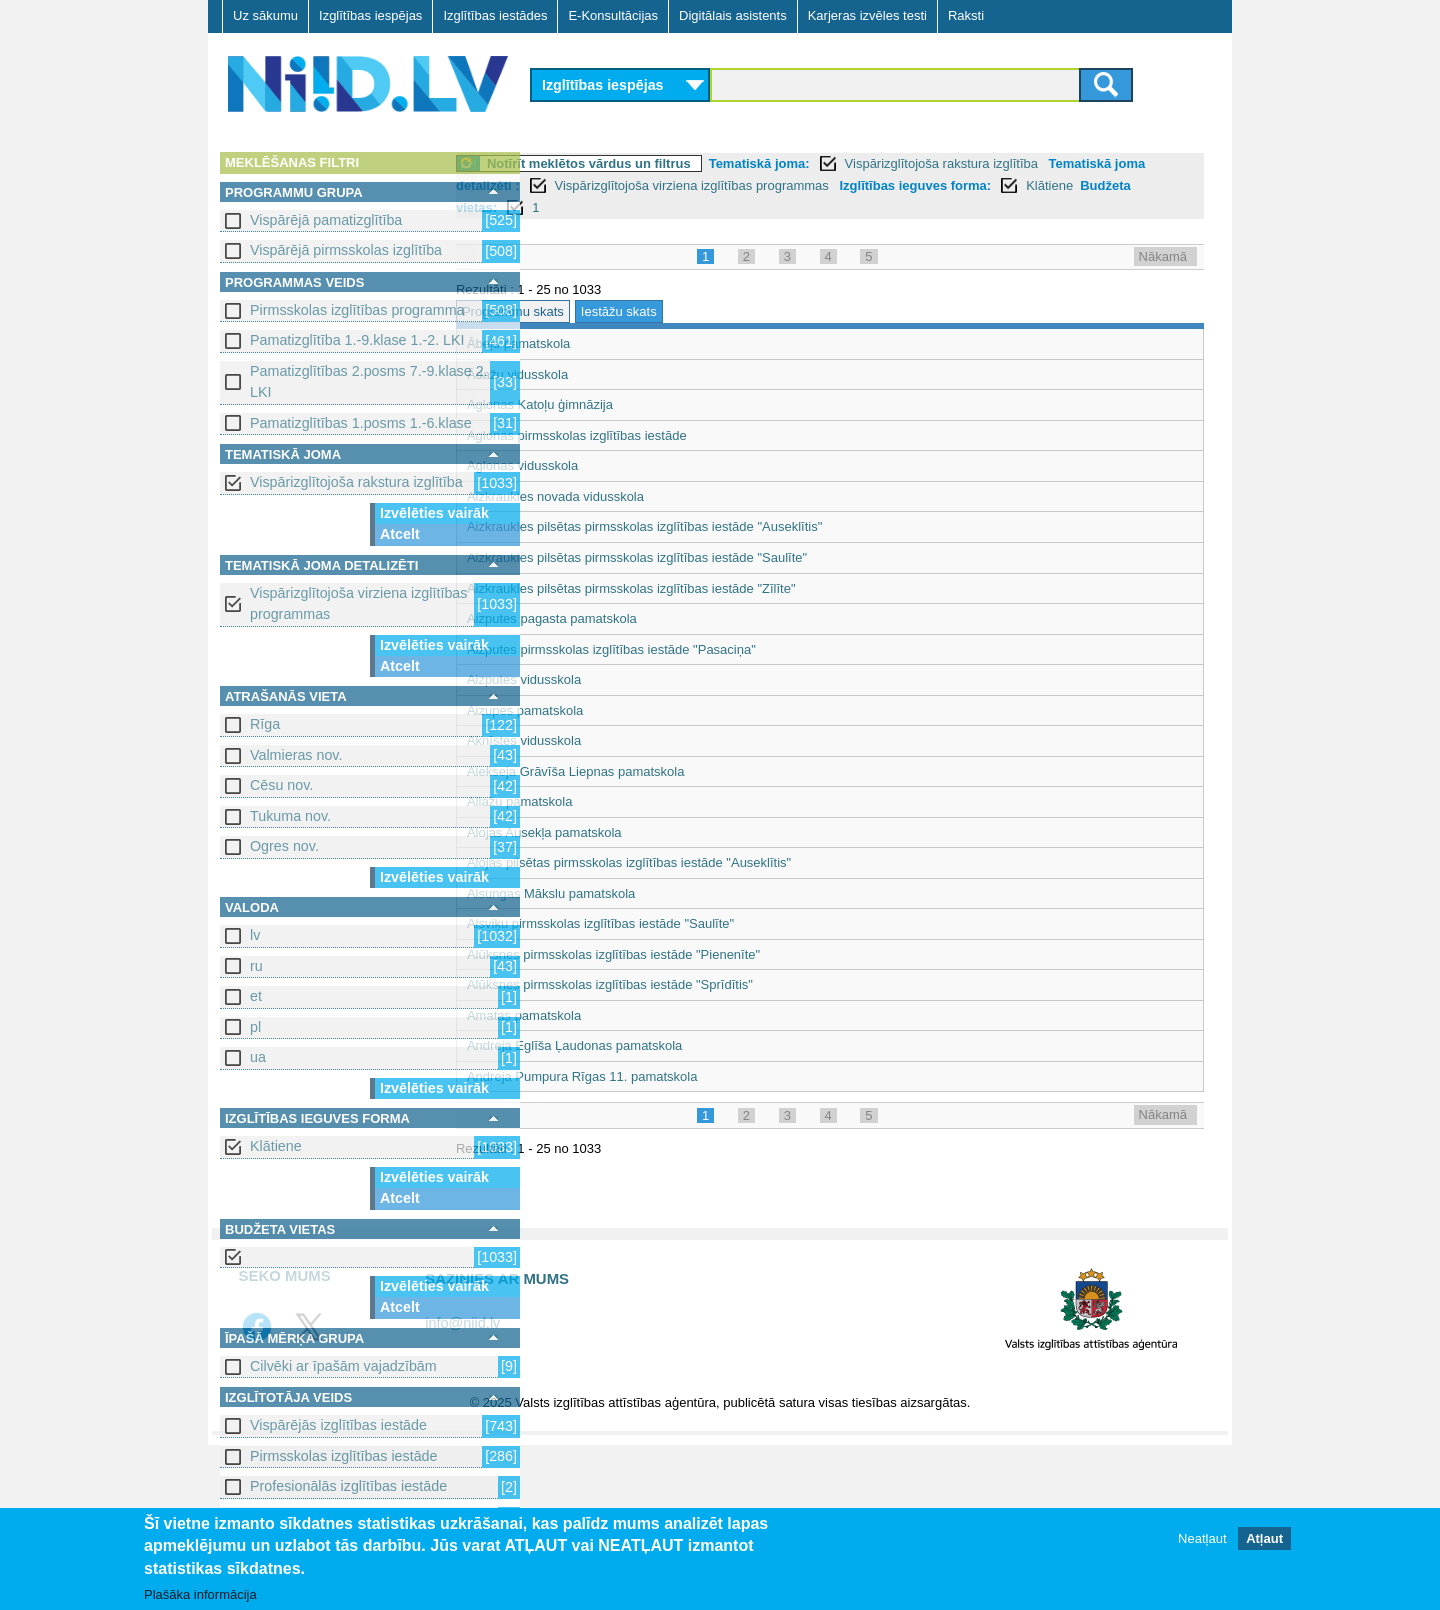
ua (258, 1057)
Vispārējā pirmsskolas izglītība (346, 250)
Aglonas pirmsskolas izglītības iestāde (657, 435)
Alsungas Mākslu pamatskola (631, 893)
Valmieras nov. (296, 755)
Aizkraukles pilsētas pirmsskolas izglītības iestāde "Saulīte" (717, 557)
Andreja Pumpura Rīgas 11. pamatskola (662, 1076)
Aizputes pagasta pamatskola (632, 618)
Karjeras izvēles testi (867, 15)
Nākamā (1163, 256)
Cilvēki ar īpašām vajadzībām (343, 1366)
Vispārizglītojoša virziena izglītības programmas (358, 603)
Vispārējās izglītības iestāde (338, 1425)
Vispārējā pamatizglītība (326, 220)
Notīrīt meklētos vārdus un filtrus (669, 163)
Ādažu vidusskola (597, 374)
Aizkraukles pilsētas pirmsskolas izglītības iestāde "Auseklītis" (724, 526)
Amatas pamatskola (604, 1015)
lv (255, 935)
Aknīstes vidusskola (604, 740)
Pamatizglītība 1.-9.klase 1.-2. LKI (357, 340)
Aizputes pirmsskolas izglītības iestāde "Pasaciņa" (691, 649)
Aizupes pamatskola (605, 710)
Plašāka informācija (200, 1595)
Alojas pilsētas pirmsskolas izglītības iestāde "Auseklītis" (709, 862)
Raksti (966, 15)
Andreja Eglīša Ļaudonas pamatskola (654, 1045)
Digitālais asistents (733, 15)
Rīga (265, 724)
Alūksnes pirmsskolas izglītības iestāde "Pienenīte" (693, 954)
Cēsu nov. (281, 785)
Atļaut (1264, 1539)
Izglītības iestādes (495, 15)
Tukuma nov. (290, 816)
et (256, 996)
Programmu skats (593, 311)
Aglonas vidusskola (602, 465)
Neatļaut (1202, 1539)
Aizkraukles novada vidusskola (635, 496)
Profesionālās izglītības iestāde (348, 1486)
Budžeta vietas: (712, 207)
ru (256, 966)
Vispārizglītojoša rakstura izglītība (356, 482)
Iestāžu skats (699, 311)
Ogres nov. (284, 846)
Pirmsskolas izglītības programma (357, 310)
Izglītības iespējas (370, 15)
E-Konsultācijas (613, 15)
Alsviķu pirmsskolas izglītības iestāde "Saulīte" (680, 923)
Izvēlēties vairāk (434, 513)
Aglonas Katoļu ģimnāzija (620, 404)
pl (255, 1027)
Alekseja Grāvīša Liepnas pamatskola (656, 771)
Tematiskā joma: (839, 163)
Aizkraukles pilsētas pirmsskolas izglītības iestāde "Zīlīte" (711, 588)
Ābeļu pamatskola (598, 343)
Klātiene (276, 1146)
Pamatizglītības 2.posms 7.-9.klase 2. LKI (369, 381)
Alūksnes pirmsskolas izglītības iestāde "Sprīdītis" (690, 984)
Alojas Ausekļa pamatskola (624, 832)
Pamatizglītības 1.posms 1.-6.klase (361, 423)
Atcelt (400, 534)
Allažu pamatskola (600, 801)
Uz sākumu (265, 15)
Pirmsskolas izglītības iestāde (344, 1456)
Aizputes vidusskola (604, 679)
